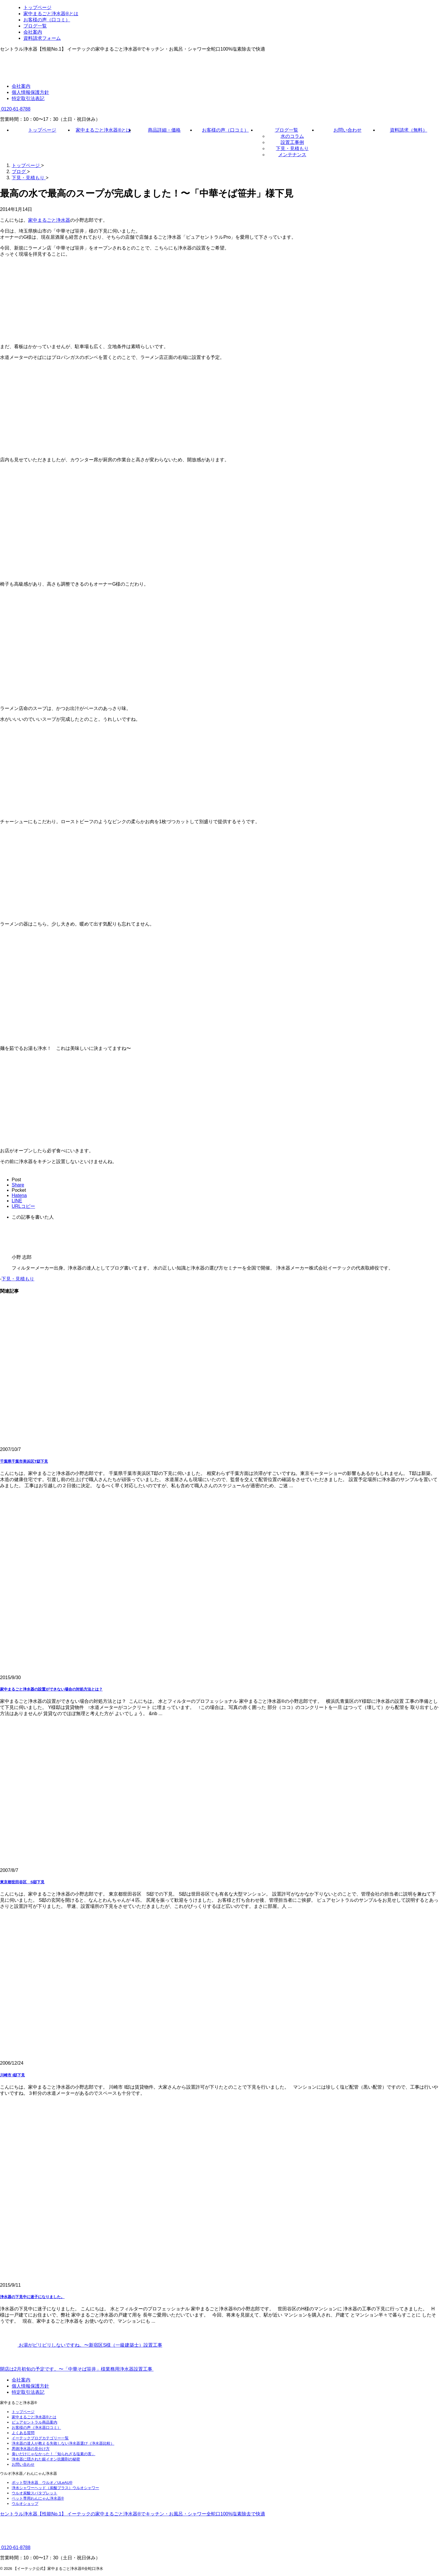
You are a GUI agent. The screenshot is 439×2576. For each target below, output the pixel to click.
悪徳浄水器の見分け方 (31, 2448)
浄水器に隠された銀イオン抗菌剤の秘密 (46, 2459)
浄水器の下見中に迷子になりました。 (32, 2297)
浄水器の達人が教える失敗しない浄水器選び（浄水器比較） (63, 2443)
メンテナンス (292, 154)
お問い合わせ (347, 130)
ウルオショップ (25, 2503)
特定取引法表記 (28, 98)
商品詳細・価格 (164, 130)
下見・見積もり (292, 148)
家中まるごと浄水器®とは (103, 130)
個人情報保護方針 (30, 92)
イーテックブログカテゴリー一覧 (40, 2438)
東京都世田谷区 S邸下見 (22, 1882)
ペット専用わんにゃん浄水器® (38, 2498)
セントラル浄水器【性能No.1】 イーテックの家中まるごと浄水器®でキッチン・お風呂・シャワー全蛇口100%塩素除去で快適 (132, 2513)
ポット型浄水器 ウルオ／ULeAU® (42, 2482)
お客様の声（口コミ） (225, 130)
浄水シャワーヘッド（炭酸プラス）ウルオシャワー (55, 2488)
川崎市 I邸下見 (12, 2075)
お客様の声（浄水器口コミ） (36, 2427)
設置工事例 (292, 142)
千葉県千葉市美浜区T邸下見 (24, 1461)
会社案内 (21, 86)
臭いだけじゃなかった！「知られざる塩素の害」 (53, 2454)
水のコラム (292, 136)
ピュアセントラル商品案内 (34, 2422)
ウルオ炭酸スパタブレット (34, 2493)
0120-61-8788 (15, 108)
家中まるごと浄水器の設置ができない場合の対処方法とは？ (51, 1689)
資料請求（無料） (408, 130)
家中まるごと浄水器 (49, 220)
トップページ (42, 130)
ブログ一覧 (286, 130)
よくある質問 (23, 2433)
